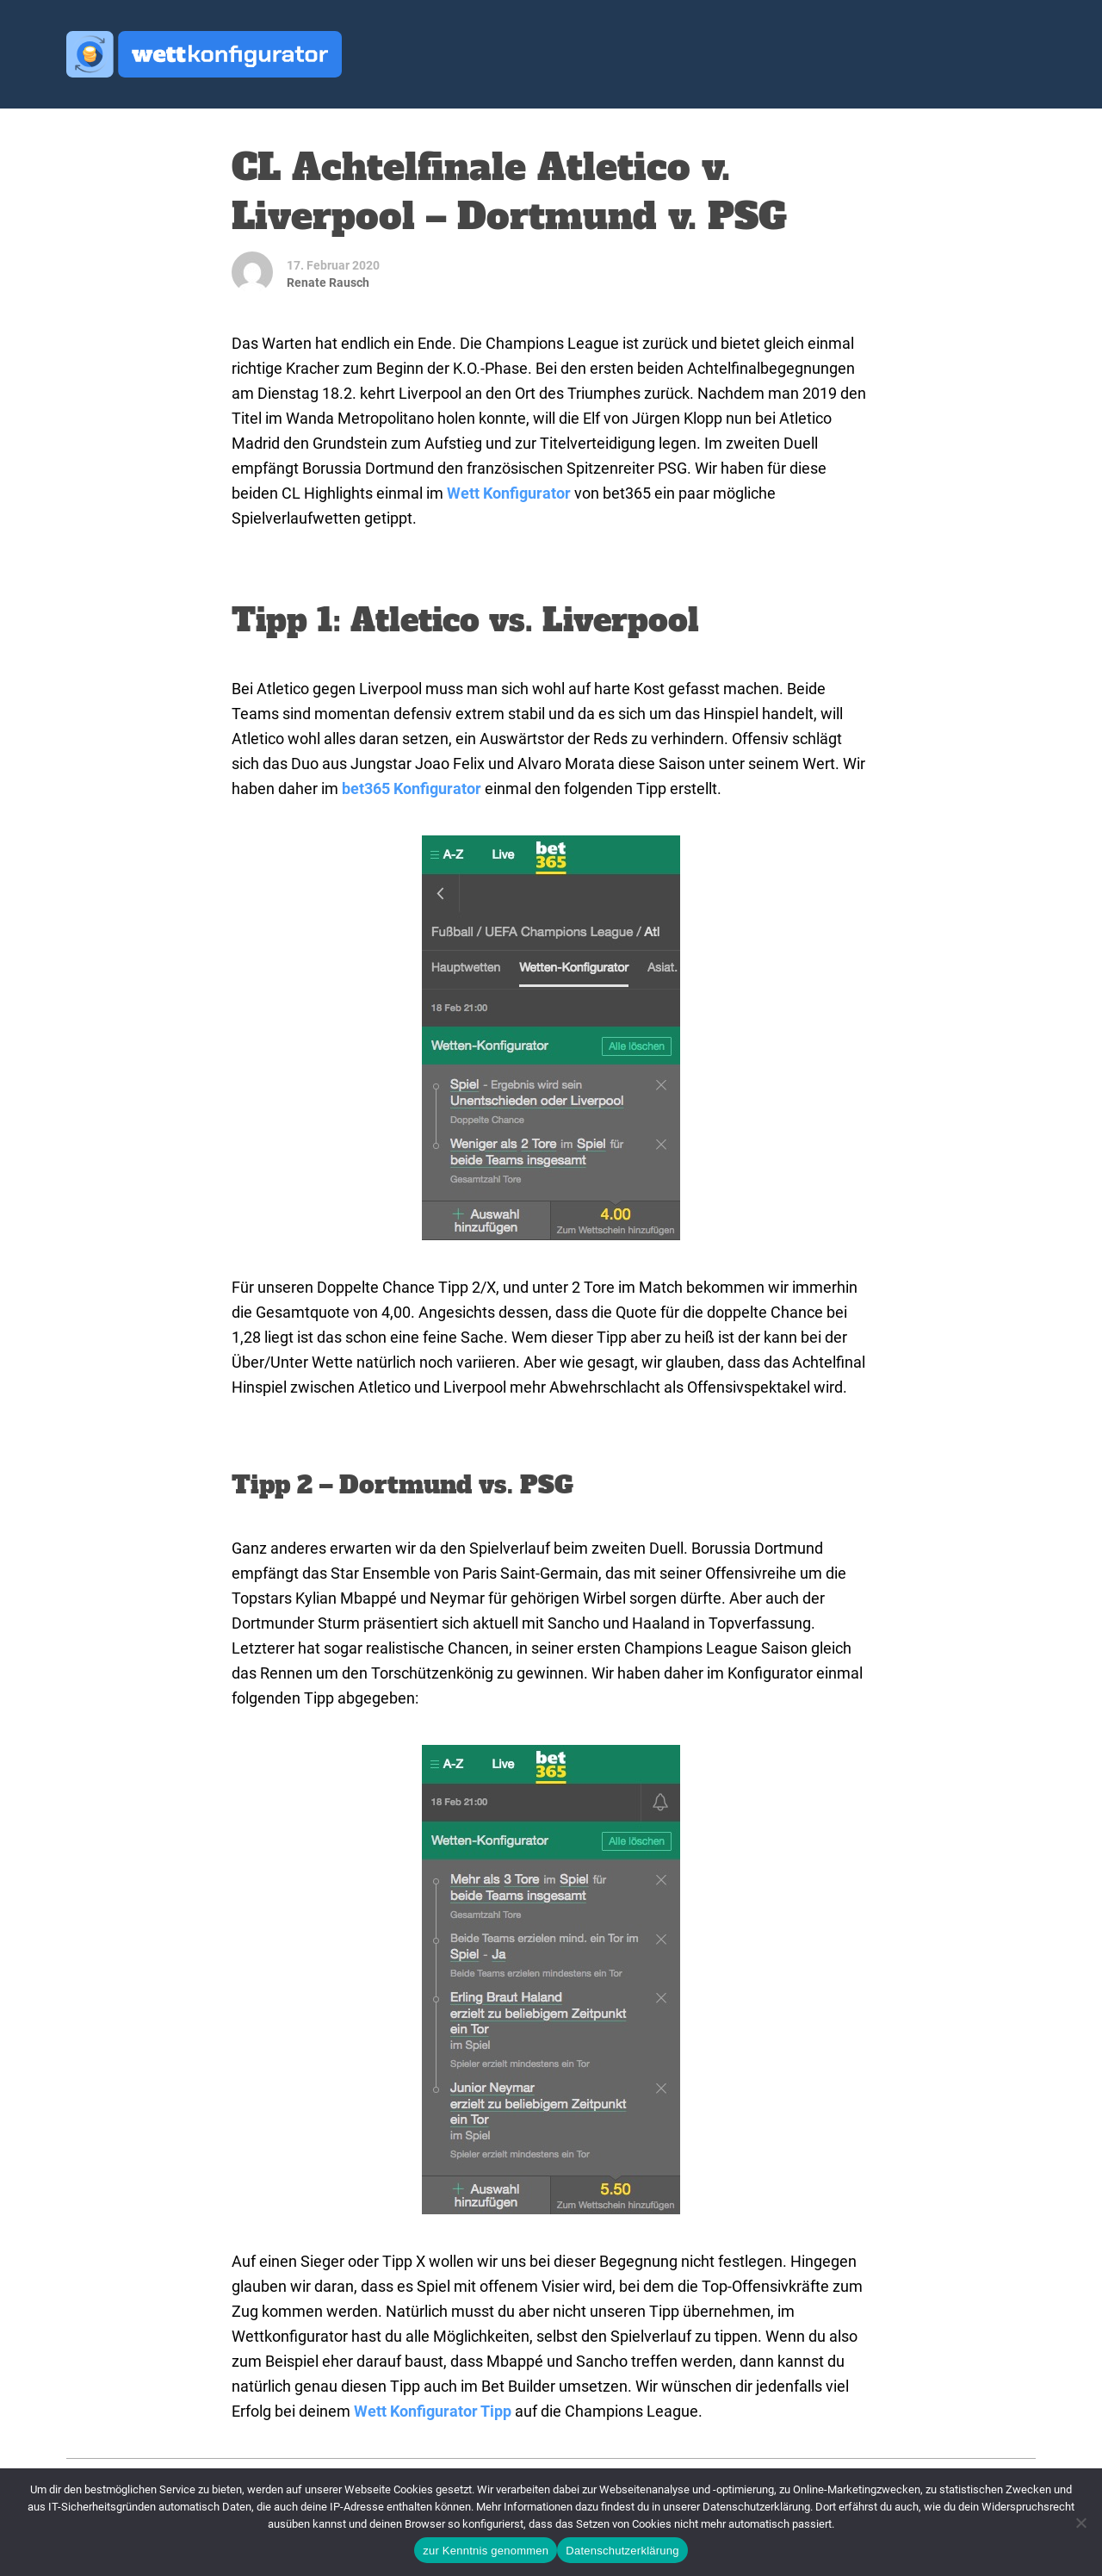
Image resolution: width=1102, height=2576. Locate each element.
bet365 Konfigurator (411, 788)
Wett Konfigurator (509, 493)
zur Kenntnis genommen (485, 2550)
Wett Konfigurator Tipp (432, 2411)
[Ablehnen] (1080, 2522)
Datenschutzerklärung (622, 2550)
